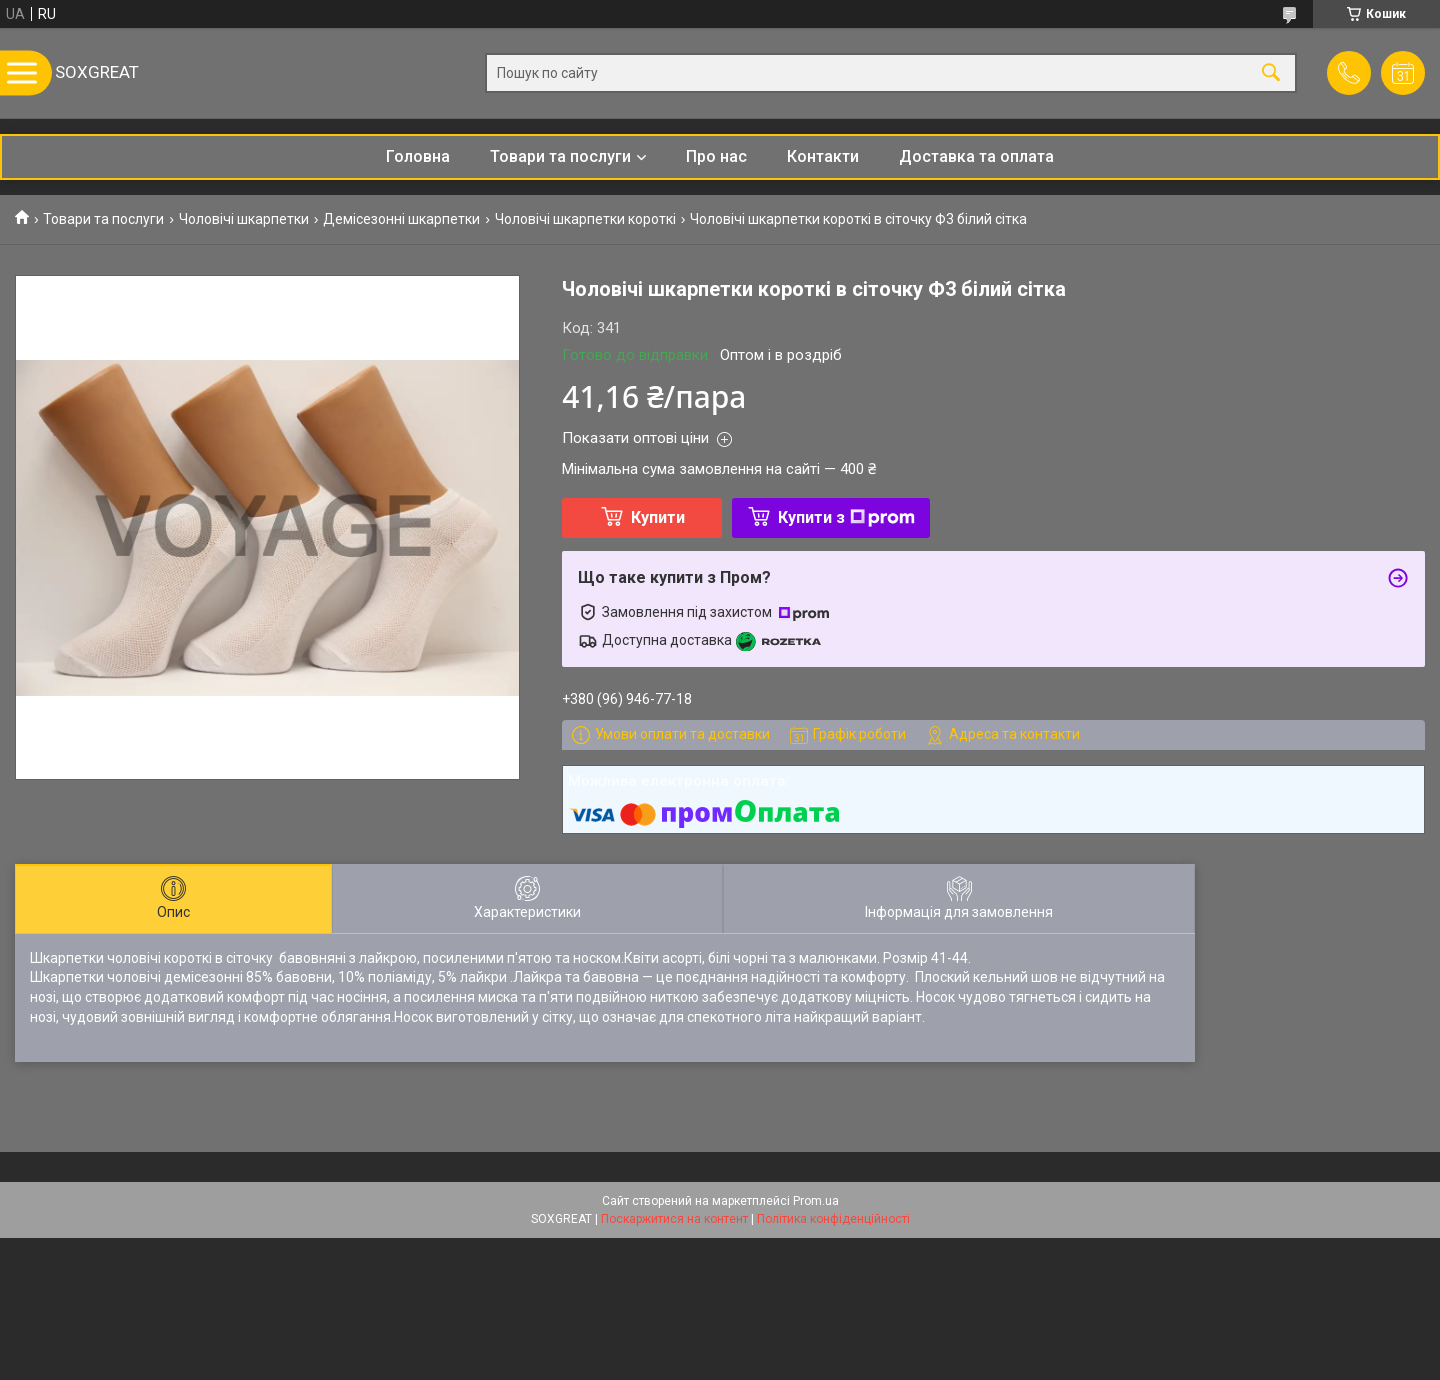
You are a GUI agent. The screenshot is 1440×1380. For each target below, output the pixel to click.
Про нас (716, 156)
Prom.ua (816, 1201)
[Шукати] (1271, 73)
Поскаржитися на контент (674, 1219)
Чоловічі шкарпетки (244, 219)
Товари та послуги (560, 156)
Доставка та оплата (976, 156)
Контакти (823, 156)
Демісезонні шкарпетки (401, 219)
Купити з (846, 517)
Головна (418, 156)
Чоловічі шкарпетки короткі (585, 219)
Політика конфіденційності (833, 1219)
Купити (658, 517)
